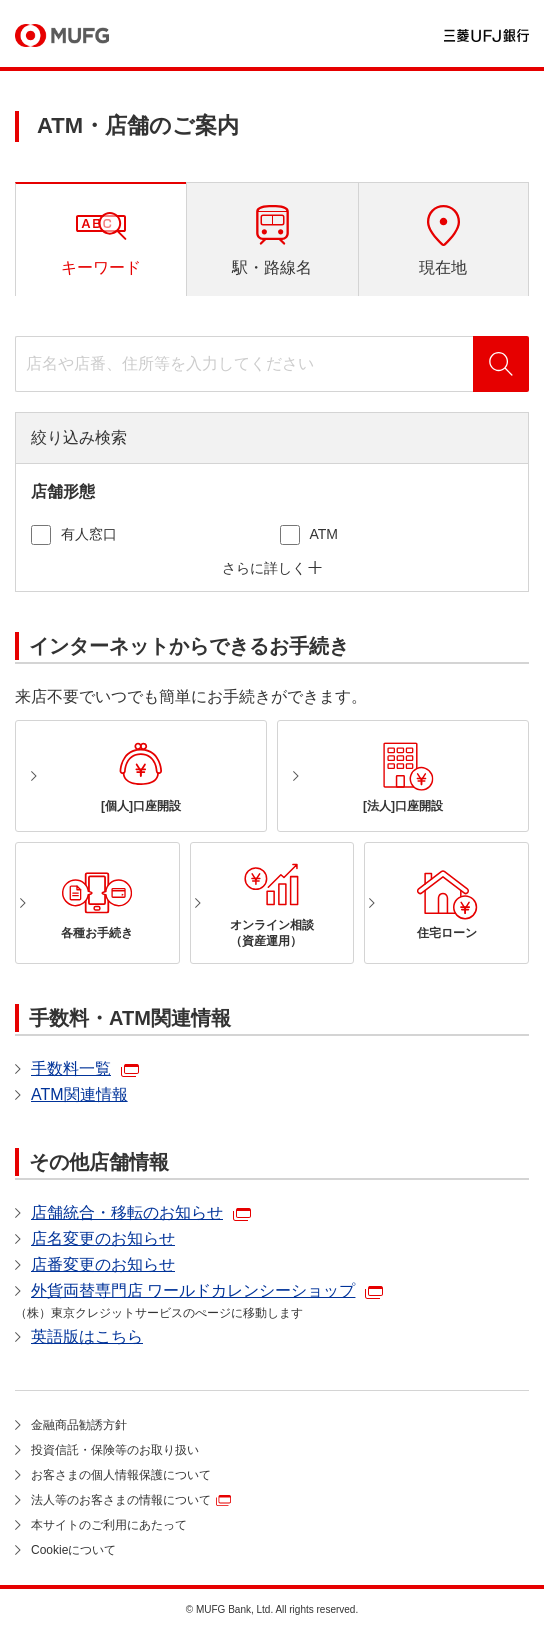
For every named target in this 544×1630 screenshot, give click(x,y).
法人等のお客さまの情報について (121, 1500)
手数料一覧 (71, 1068)
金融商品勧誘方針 (79, 1425)
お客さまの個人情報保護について (121, 1475)
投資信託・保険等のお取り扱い (115, 1450)
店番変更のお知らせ (103, 1264)
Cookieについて (73, 1550)
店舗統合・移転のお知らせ (127, 1212)
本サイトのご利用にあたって (109, 1525)
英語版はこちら (87, 1336)
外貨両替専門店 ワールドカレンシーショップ (193, 1290)
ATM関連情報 (79, 1094)
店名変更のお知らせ (103, 1238)
